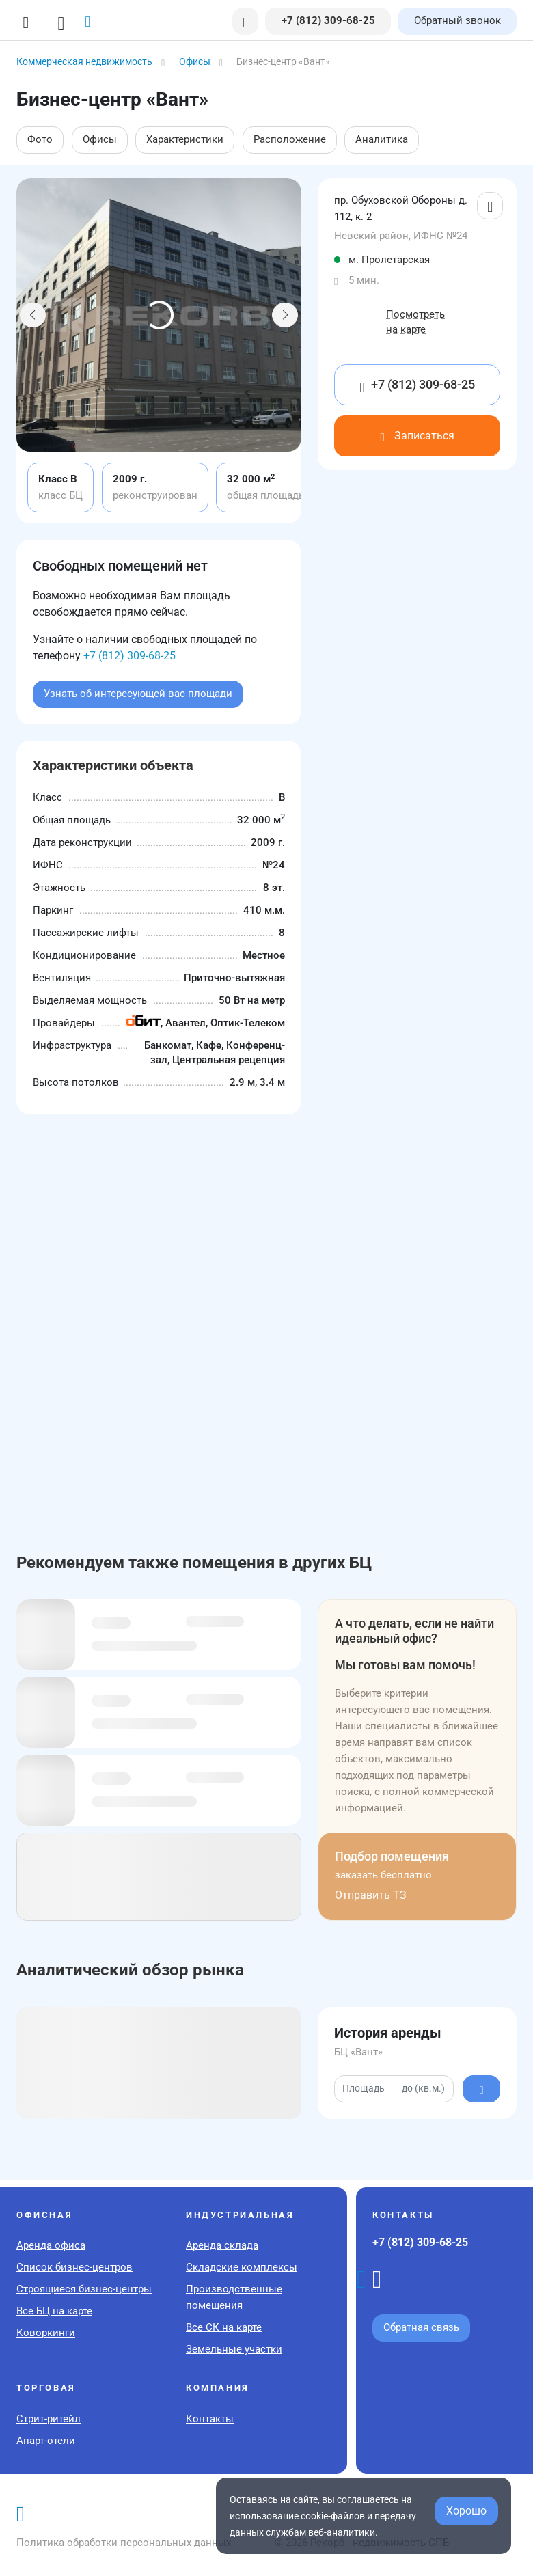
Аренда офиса (50, 2245)
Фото (40, 139)
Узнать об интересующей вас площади (138, 693)
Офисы (100, 139)
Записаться (417, 435)
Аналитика (381, 139)
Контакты (210, 2419)
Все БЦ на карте (54, 2311)
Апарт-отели (45, 2441)
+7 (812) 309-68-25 (129, 655)
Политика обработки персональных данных (123, 2542)
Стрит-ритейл (48, 2419)
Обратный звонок (457, 20)
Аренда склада (222, 2245)
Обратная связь (421, 2327)
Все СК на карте (224, 2327)
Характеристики (184, 139)
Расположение (290, 139)
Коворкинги (45, 2333)
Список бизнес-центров (74, 2267)
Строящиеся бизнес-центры (84, 2289)
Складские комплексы (241, 2267)
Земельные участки (234, 2349)
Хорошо (466, 2510)
